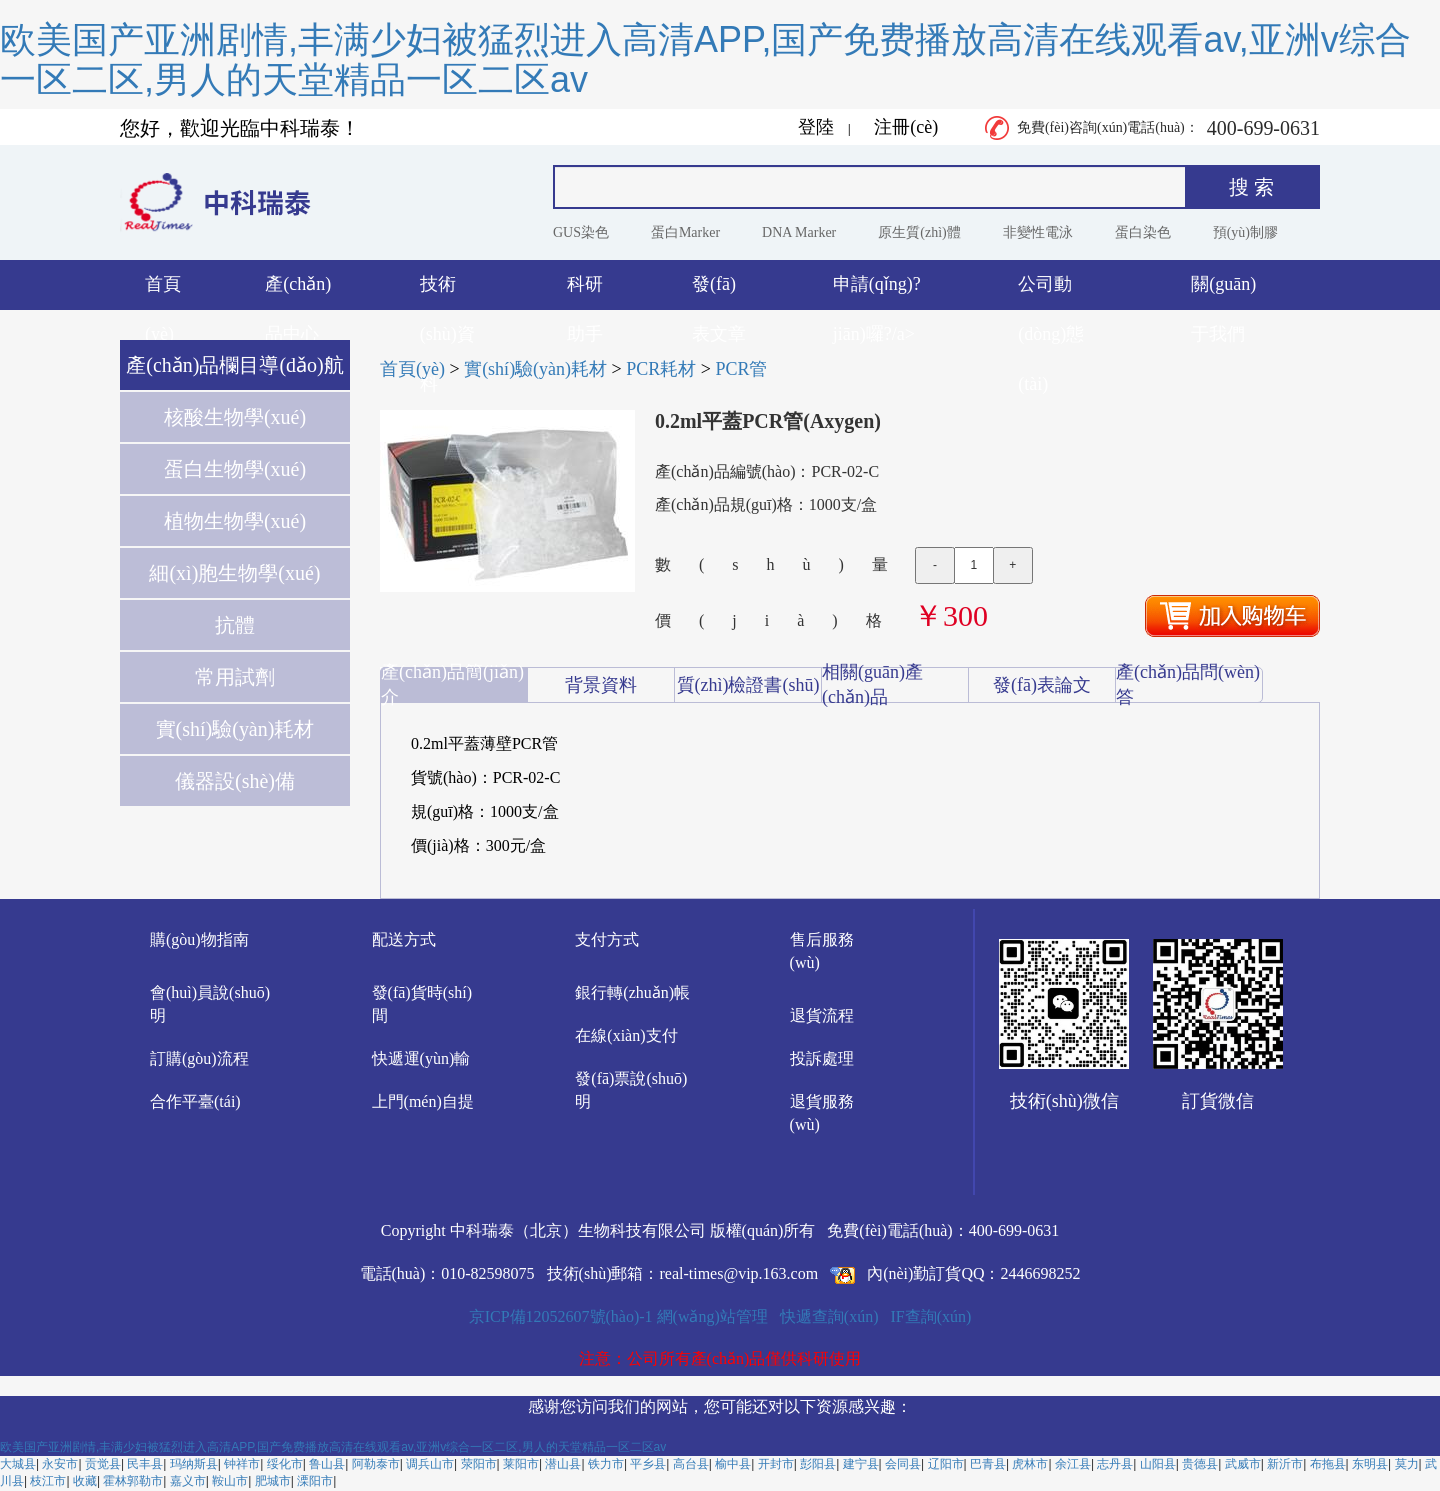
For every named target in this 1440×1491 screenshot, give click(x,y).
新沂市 (1285, 1464)
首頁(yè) (163, 292)
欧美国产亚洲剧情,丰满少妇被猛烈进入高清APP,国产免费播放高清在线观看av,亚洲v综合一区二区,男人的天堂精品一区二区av (705, 59)
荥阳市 (479, 1464)
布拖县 (1328, 1464)
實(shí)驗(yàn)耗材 (535, 369)
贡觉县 (103, 1464)
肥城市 (273, 1481)
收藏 (85, 1481)
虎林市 (1030, 1464)
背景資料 (601, 685)
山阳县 (1158, 1464)
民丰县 (145, 1464)
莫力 (1407, 1464)
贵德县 (1200, 1464)
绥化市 (285, 1464)
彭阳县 (818, 1464)
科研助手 (585, 292)
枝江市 (48, 1481)
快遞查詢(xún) (829, 1316)
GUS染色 (581, 232)
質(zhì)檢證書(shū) (748, 685)
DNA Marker (799, 232)
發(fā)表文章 (719, 292)
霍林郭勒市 (133, 1481)
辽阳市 (946, 1464)
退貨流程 (822, 1015)
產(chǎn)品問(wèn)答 (1188, 685)
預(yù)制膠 (1245, 232)
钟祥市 (242, 1464)
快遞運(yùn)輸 (421, 1058)
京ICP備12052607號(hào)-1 (561, 1316)
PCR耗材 (661, 369)
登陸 (816, 127)
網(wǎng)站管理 (712, 1316)
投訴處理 (822, 1058)
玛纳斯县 (194, 1464)
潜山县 (563, 1464)
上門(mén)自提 (423, 1101)
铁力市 (606, 1464)
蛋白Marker (685, 232)
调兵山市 (430, 1464)
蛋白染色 (1143, 232)
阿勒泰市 (376, 1464)
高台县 (691, 1464)
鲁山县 (327, 1464)
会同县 (903, 1464)
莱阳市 (521, 1464)
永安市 (60, 1464)
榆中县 (733, 1464)
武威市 (1243, 1464)
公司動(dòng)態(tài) (1051, 292)
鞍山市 (230, 1481)
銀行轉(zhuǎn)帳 (632, 992)
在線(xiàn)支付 (626, 1035)
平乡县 (648, 1464)
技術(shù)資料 (447, 292)
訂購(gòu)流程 (199, 1058)
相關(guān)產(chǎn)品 (872, 685)
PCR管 (741, 369)
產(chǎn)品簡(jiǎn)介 (452, 685)
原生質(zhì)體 (919, 232)
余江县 (1073, 1464)
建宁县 (861, 1464)
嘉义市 (188, 1481)
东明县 (1370, 1464)
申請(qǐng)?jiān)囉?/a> (877, 292)
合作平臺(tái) (195, 1101)
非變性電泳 (1038, 232)
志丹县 (1115, 1464)
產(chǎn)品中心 (298, 292)
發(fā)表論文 (1042, 685)
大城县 (18, 1464)
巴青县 (988, 1464)
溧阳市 (315, 1481)
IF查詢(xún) (930, 1316)
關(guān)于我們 (1223, 292)
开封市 (776, 1464)
